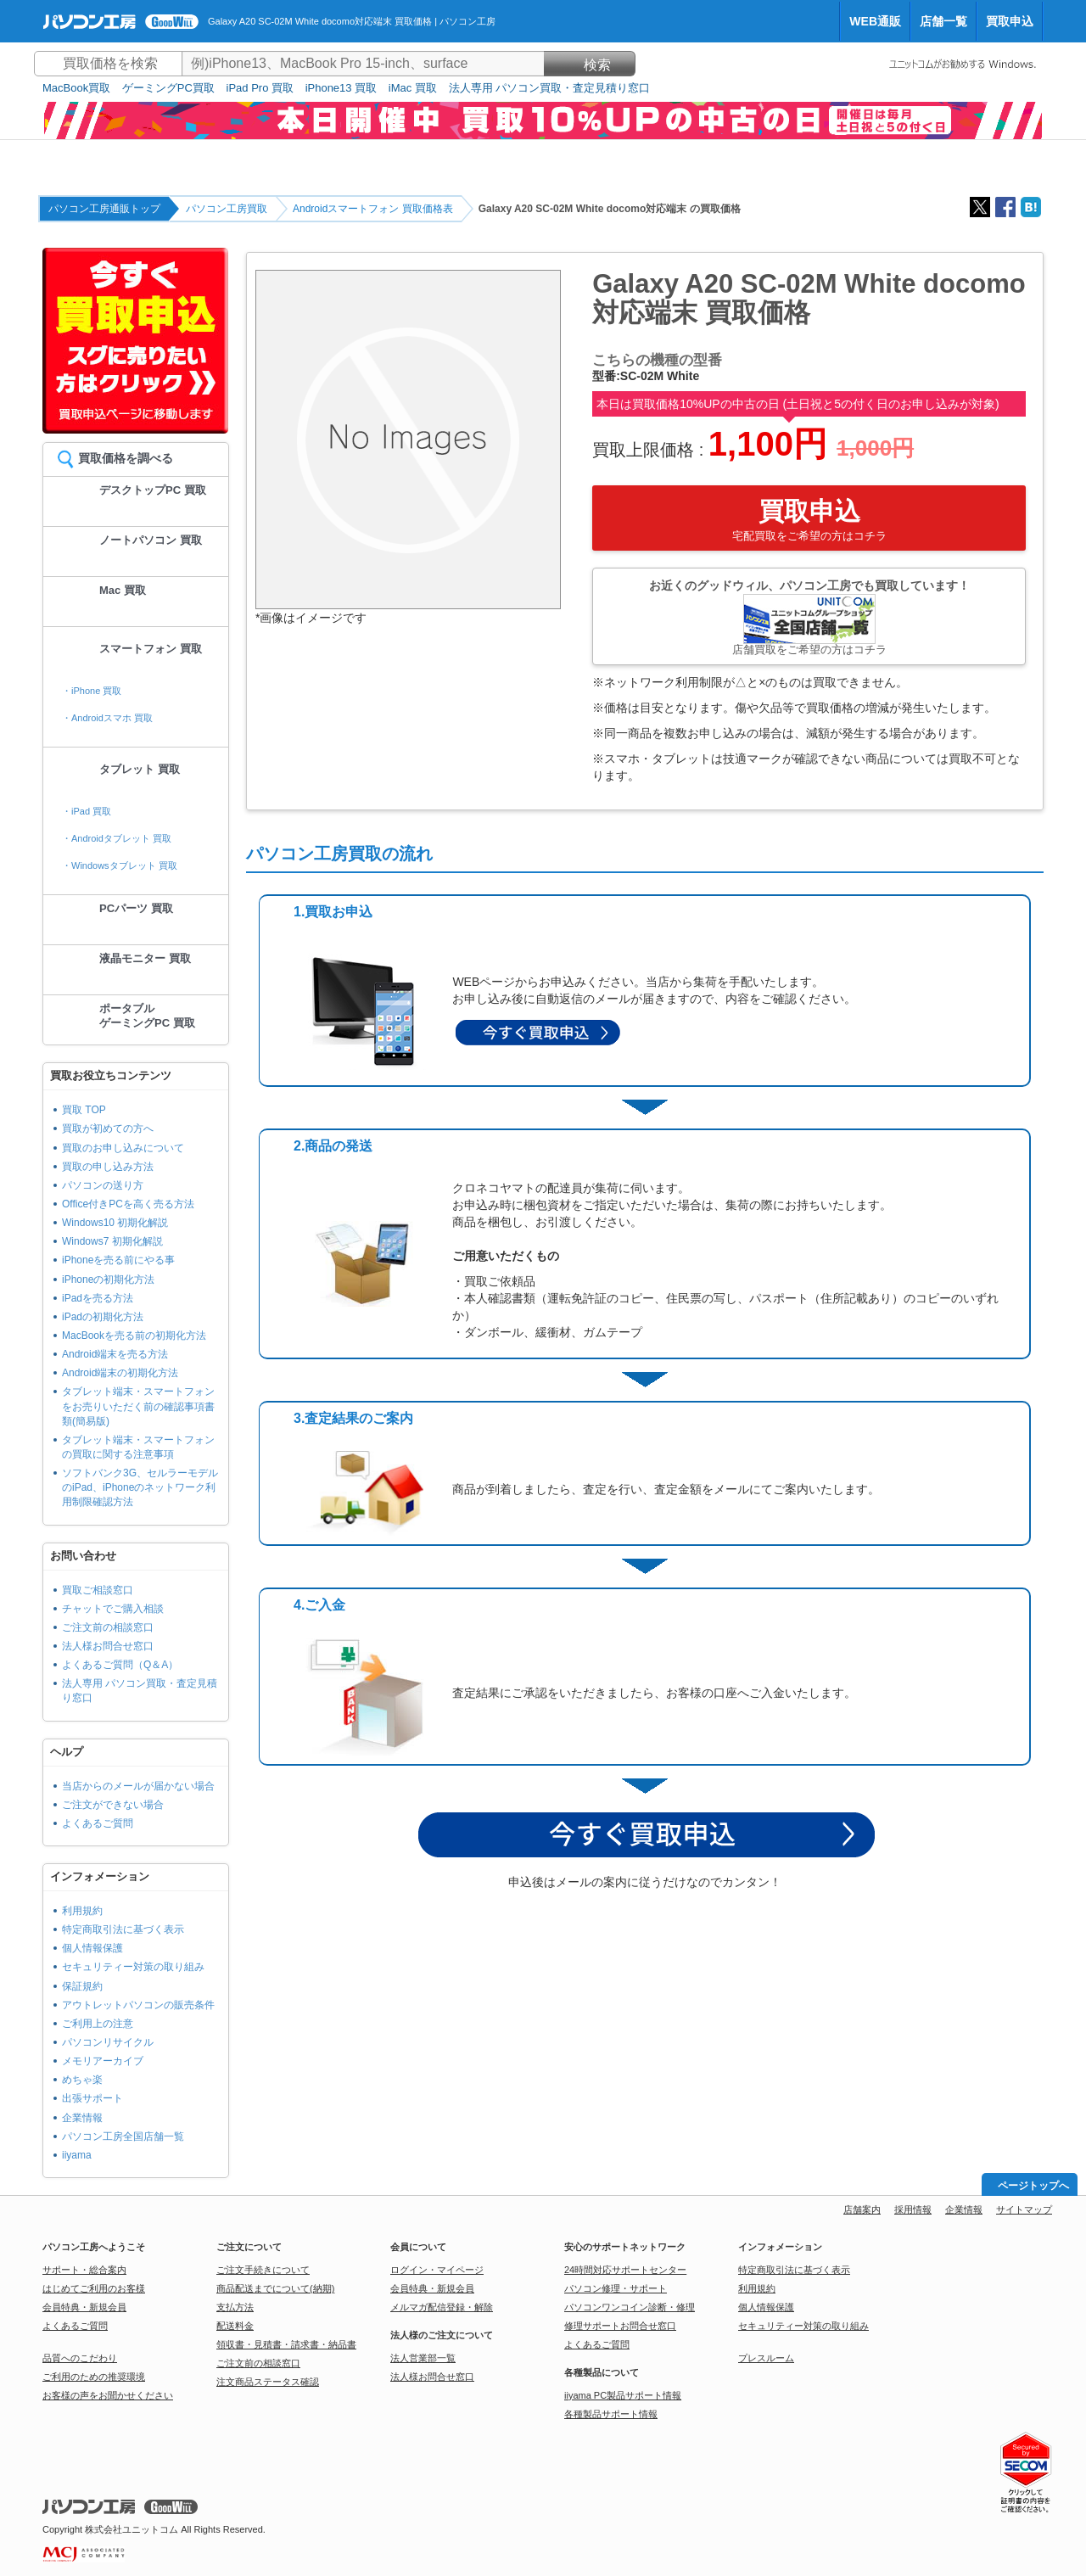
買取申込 (1009, 21)
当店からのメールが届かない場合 (138, 1786)
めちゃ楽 (82, 2080)
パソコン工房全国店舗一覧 (123, 2136)
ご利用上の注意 (97, 2024)
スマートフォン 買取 (150, 648)
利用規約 (82, 1911)
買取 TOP (84, 1110)
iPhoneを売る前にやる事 (118, 1260)
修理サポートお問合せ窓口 (620, 2326)
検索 (589, 65)
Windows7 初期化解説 (112, 1241)
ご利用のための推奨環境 (93, 2377)
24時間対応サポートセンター (625, 2270)
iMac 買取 (413, 87)
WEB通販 (875, 21)
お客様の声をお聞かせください (107, 2395)
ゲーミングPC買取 (168, 87)
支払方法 (235, 2307)
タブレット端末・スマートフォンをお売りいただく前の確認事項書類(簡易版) (138, 1406)
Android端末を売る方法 (115, 1354)
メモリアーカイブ (102, 2061)
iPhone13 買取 (341, 87)
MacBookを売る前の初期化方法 (134, 1335)
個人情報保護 (92, 1948)
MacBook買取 (76, 87)
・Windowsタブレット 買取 (119, 865)
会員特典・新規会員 (84, 2307)
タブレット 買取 (139, 769)
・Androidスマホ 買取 (107, 718)
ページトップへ (1033, 2186)
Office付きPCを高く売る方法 (128, 1204)
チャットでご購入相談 (113, 1609)
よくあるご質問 (97, 1823)
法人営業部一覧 (423, 2358)
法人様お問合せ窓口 (108, 1646)
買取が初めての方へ (108, 1128)
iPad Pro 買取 (260, 87)
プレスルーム (766, 2358)
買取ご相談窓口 (97, 1590)
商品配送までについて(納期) (275, 2288)
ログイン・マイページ (437, 2270)
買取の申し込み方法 (108, 1167)
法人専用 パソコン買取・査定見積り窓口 (550, 87)
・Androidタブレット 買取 (116, 838)
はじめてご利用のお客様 (93, 2288)
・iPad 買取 (86, 811)
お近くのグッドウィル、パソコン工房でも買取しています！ (809, 617)
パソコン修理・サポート (615, 2288)
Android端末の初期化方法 (120, 1373)
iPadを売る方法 (97, 1298)
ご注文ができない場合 (113, 1805)
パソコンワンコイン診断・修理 (629, 2307)
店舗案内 (862, 2209)
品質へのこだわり (79, 2358)
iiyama (77, 2155)
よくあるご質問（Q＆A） (120, 1665)
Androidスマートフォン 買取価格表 (373, 209)
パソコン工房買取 (226, 209)
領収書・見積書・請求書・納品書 (286, 2344)
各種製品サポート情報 (611, 2414)
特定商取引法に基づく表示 (123, 1929)
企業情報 (82, 2118)
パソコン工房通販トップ (104, 209)
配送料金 (235, 2326)
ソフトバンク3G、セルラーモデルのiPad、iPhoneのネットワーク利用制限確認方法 (140, 1487)
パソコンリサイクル (108, 2042)
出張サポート (92, 2098)
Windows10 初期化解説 (115, 1223)
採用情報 (913, 2209)
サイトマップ (1024, 2209)
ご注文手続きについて (263, 2270)
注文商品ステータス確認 (267, 2382)
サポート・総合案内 (84, 2270)
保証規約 (82, 1986)
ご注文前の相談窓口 (108, 1627)
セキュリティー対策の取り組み (133, 1967)
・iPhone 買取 (91, 691)
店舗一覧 (943, 21)
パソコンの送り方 (102, 1185)
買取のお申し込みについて (123, 1148)
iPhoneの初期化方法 (108, 1279)
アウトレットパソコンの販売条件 (138, 2005)
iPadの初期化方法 (102, 1317)
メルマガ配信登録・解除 (441, 2307)
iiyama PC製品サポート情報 (622, 2395)
